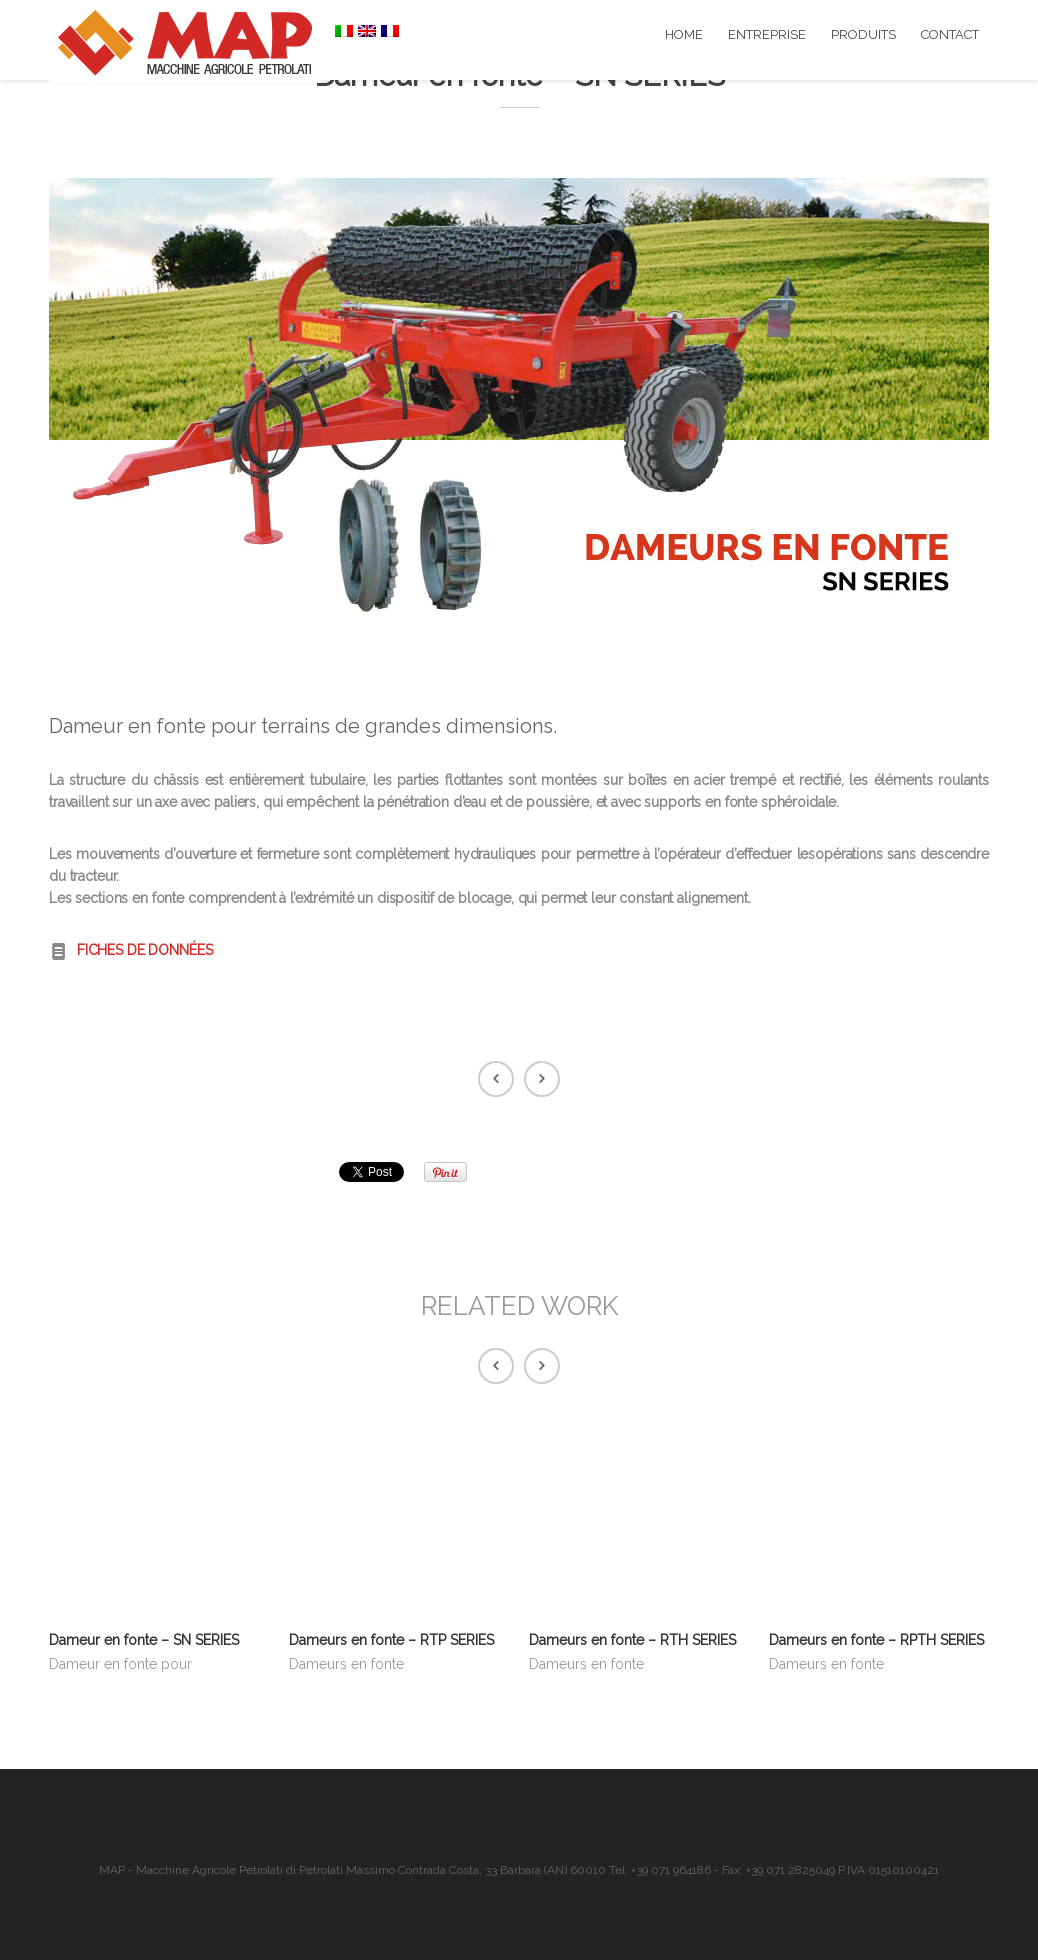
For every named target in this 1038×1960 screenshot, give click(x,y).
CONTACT (950, 34)
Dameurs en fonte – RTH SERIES (632, 1640)
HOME (684, 34)
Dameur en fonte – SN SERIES (144, 1640)
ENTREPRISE (767, 34)
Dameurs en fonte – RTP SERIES (391, 1640)
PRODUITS (863, 34)
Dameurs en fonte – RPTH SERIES (876, 1640)
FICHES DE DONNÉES (145, 950)
